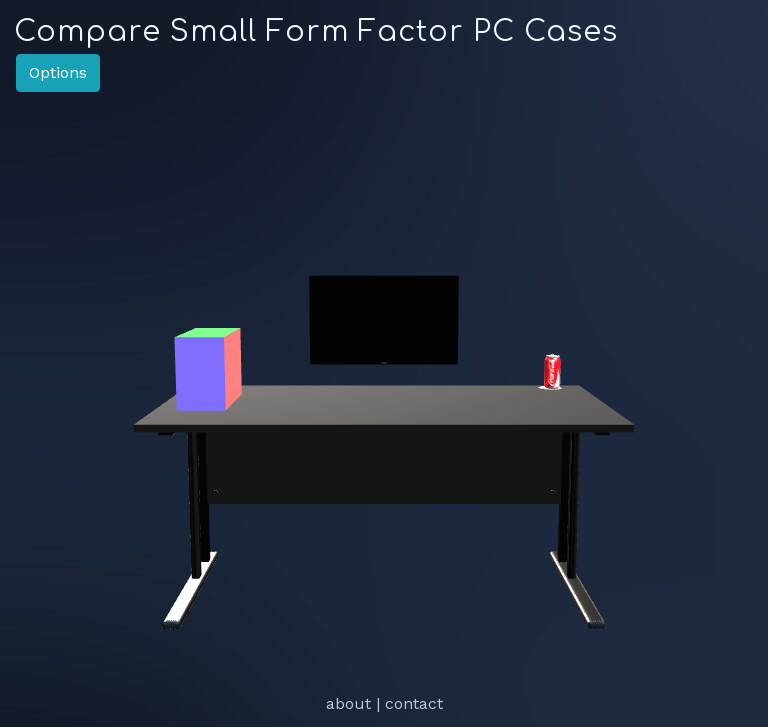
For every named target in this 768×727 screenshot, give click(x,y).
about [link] (348, 703)
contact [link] (414, 703)
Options (58, 72)
